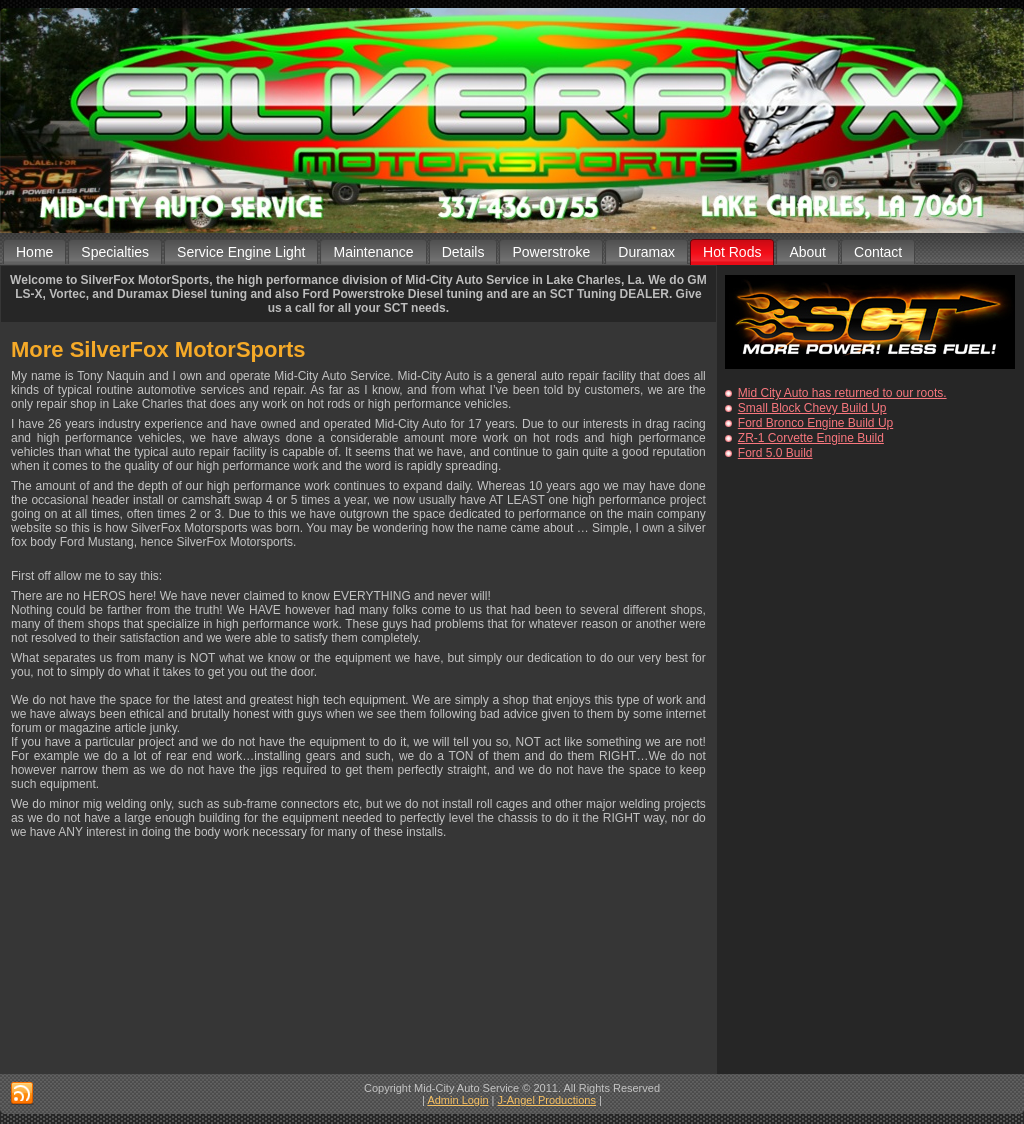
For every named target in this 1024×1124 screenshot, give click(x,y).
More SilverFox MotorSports (158, 349)
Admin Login (457, 1100)
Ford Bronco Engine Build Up (815, 423)
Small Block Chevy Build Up (812, 408)
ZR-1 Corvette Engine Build (811, 438)
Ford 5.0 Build (775, 453)
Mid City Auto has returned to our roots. (842, 393)
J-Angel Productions (547, 1100)
